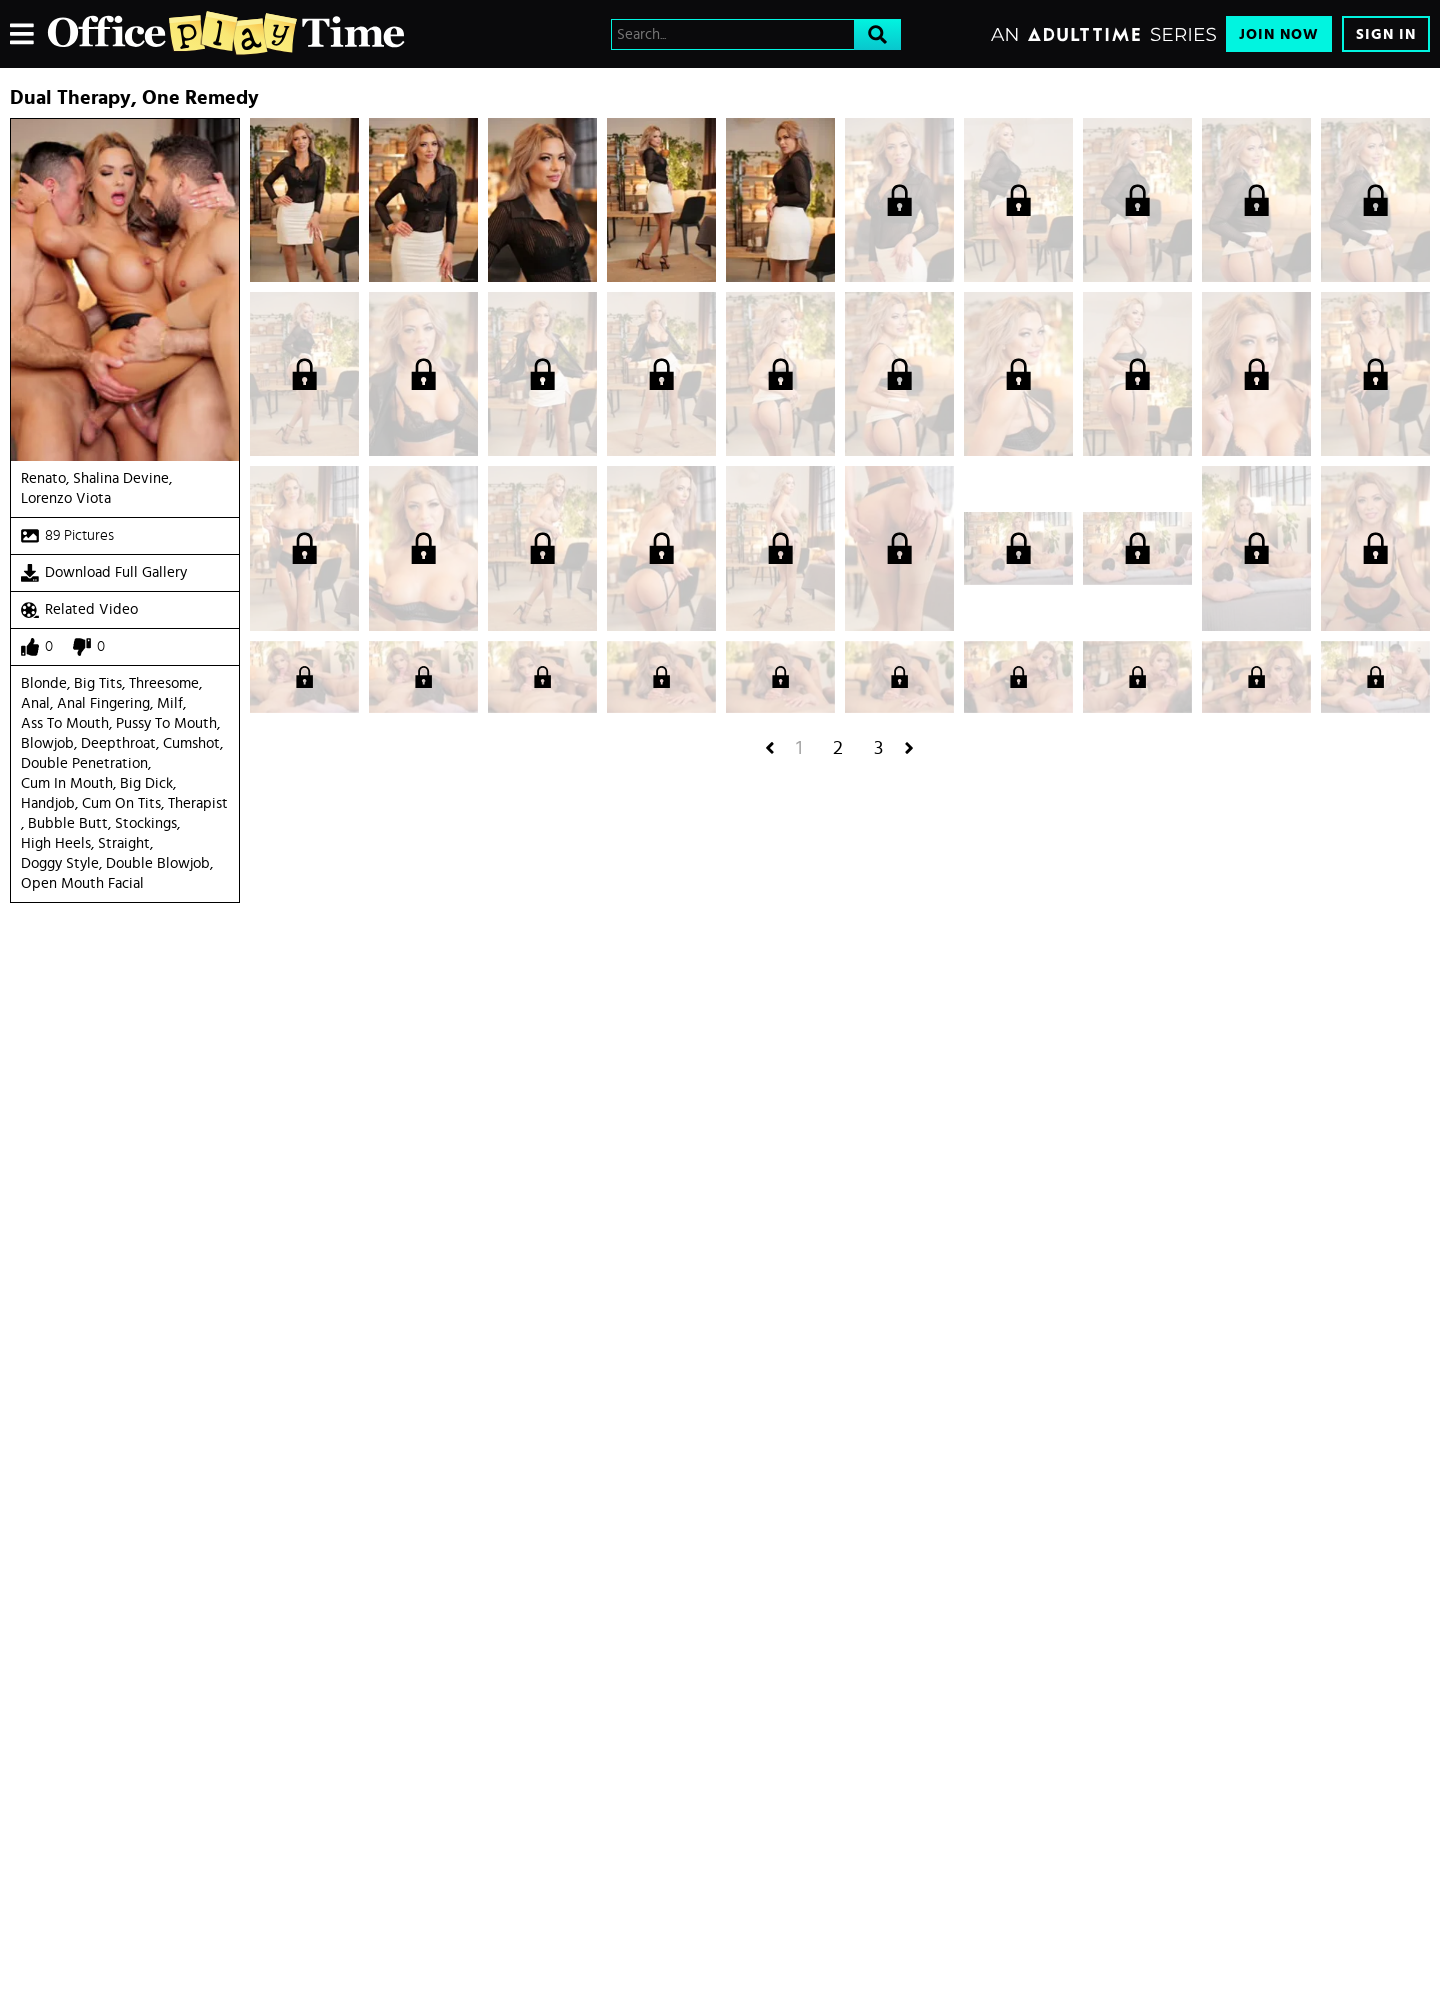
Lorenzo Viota (66, 498)
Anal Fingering (103, 703)
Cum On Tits (121, 803)
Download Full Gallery (104, 573)
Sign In (1386, 34)
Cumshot (191, 743)
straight (124, 843)
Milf (170, 703)
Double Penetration (84, 763)
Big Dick (146, 783)
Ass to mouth (65, 723)
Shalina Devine (121, 478)
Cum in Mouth (67, 783)
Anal (35, 703)
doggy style (60, 863)
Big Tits (98, 683)
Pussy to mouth (166, 723)
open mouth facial (82, 883)
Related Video (79, 610)
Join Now (1279, 34)
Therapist (198, 803)
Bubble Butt (68, 823)
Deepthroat (118, 743)
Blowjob (47, 743)
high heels (56, 843)
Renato (43, 478)
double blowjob (158, 863)
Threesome (164, 683)
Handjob (48, 803)
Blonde (44, 683)
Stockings (146, 823)
